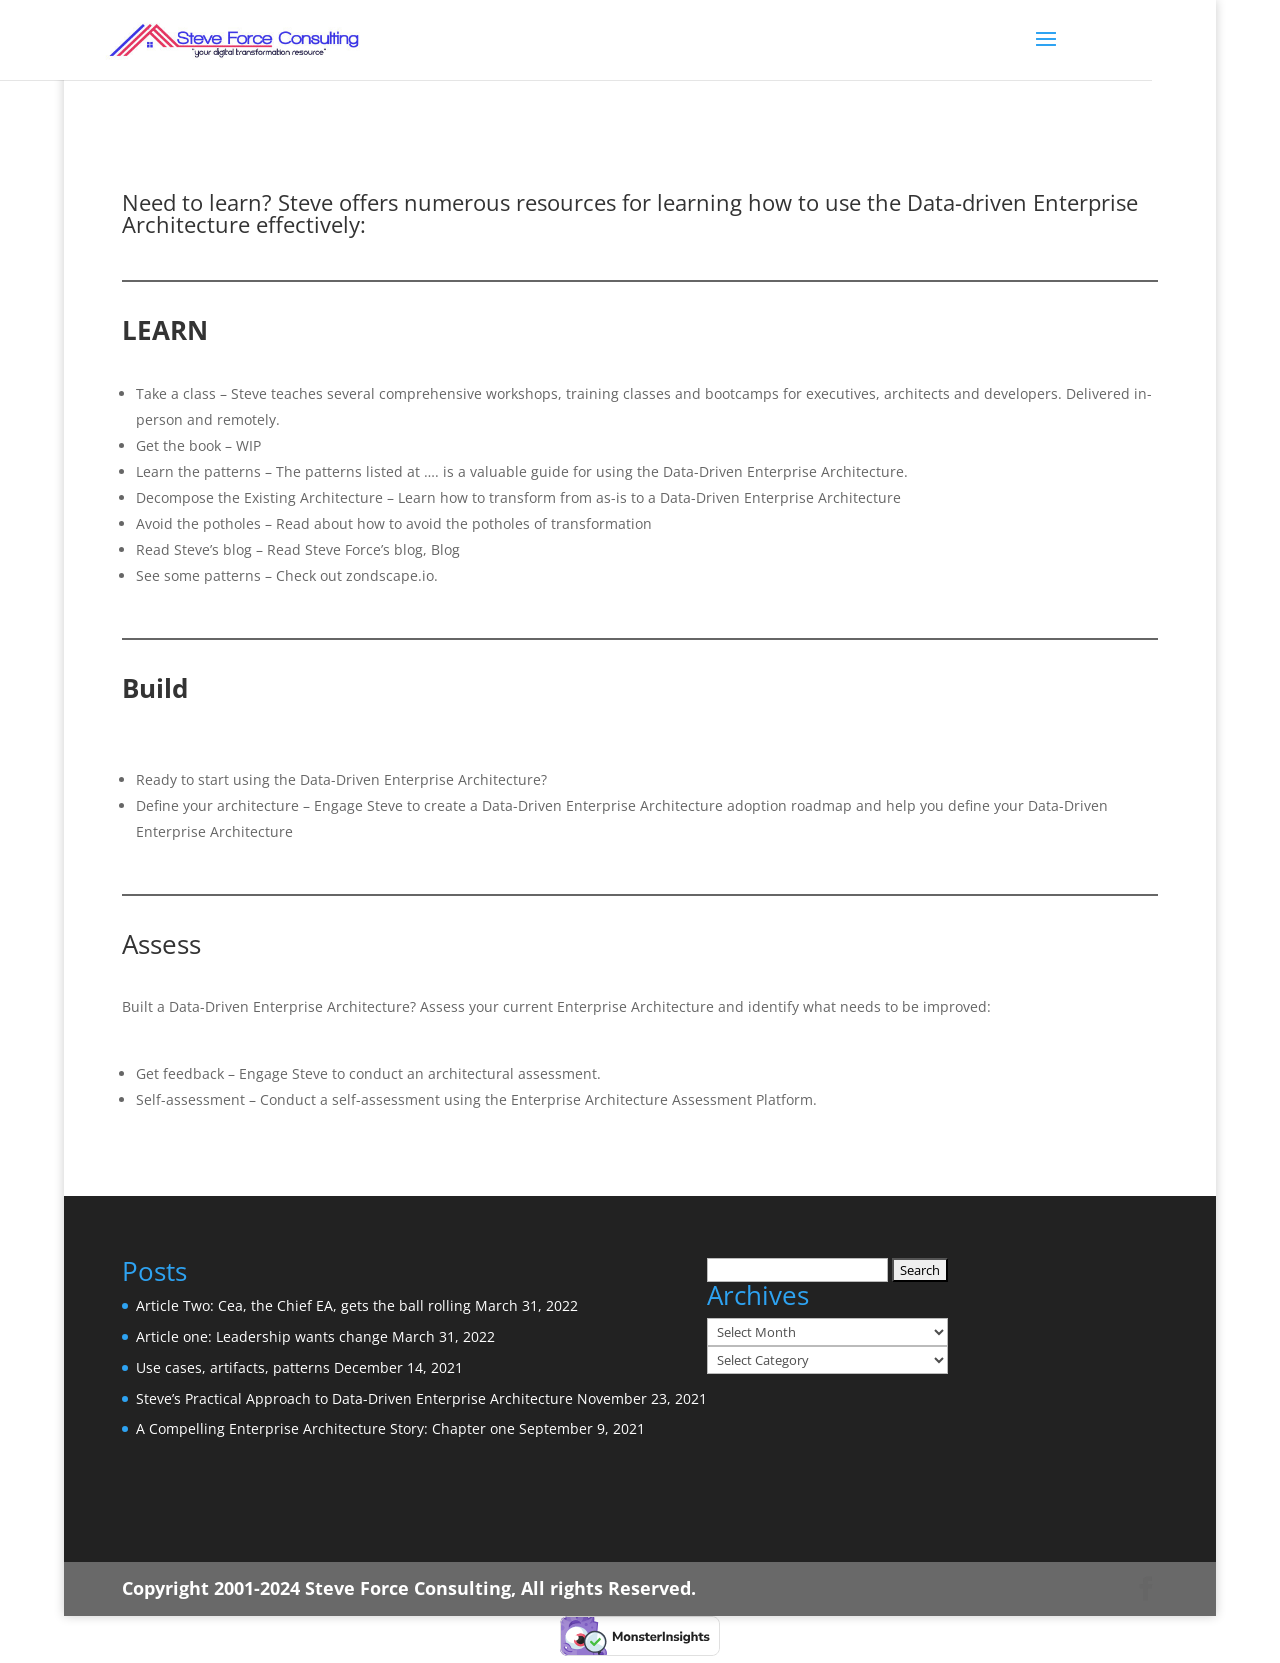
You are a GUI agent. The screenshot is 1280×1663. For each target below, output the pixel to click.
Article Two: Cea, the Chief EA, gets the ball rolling (303, 1305)
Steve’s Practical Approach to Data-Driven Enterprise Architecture (354, 1398)
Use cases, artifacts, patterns (233, 1367)
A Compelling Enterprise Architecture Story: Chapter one (325, 1428)
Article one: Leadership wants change (262, 1336)
